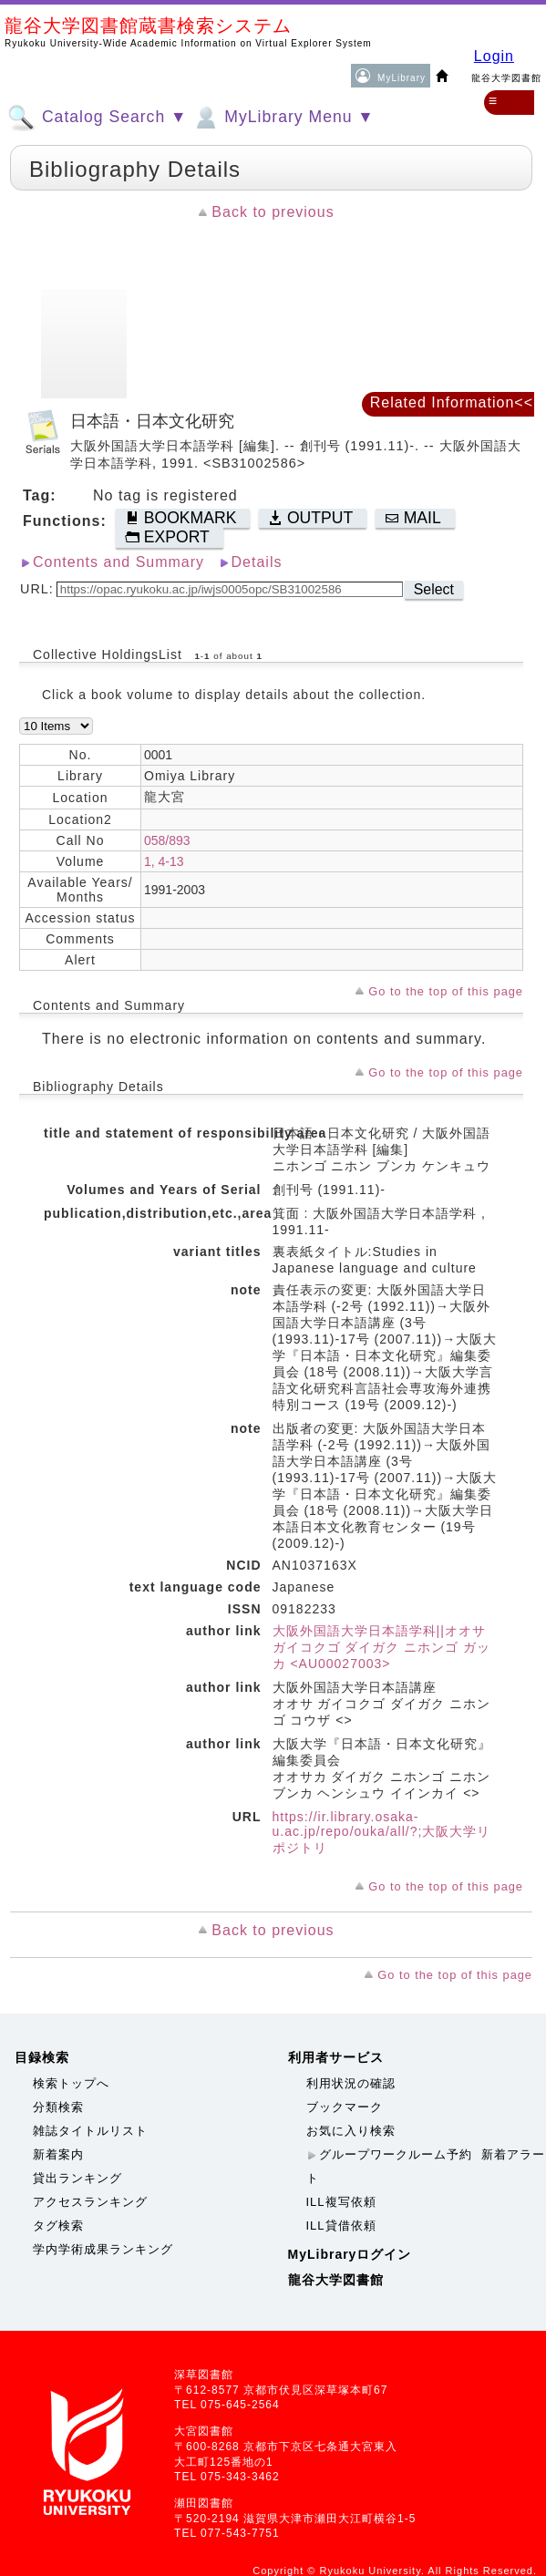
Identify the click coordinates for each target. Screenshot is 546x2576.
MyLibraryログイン (350, 2254)
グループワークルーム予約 (395, 2154)
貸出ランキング (77, 2178)
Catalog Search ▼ (97, 117)
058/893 (167, 840)
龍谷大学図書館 (336, 2279)
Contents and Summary (118, 562)
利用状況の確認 (351, 2083)
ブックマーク (344, 2107)
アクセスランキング (90, 2202)
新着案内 (58, 2154)
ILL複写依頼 (341, 2202)
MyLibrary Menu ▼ (282, 117)
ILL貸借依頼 (341, 2225)
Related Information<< (451, 402)
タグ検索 (58, 2225)
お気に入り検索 (351, 2131)
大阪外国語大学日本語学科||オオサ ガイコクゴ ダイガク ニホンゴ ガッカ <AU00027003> (382, 1647)
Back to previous (272, 212)
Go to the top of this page (445, 991)
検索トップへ (71, 2083)
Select (434, 589)
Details (257, 562)
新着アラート (425, 2166)
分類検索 (58, 2107)
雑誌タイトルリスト (90, 2131)
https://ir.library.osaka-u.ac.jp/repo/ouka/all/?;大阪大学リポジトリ (382, 1832)
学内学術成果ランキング (103, 2249)
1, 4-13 (164, 861)
